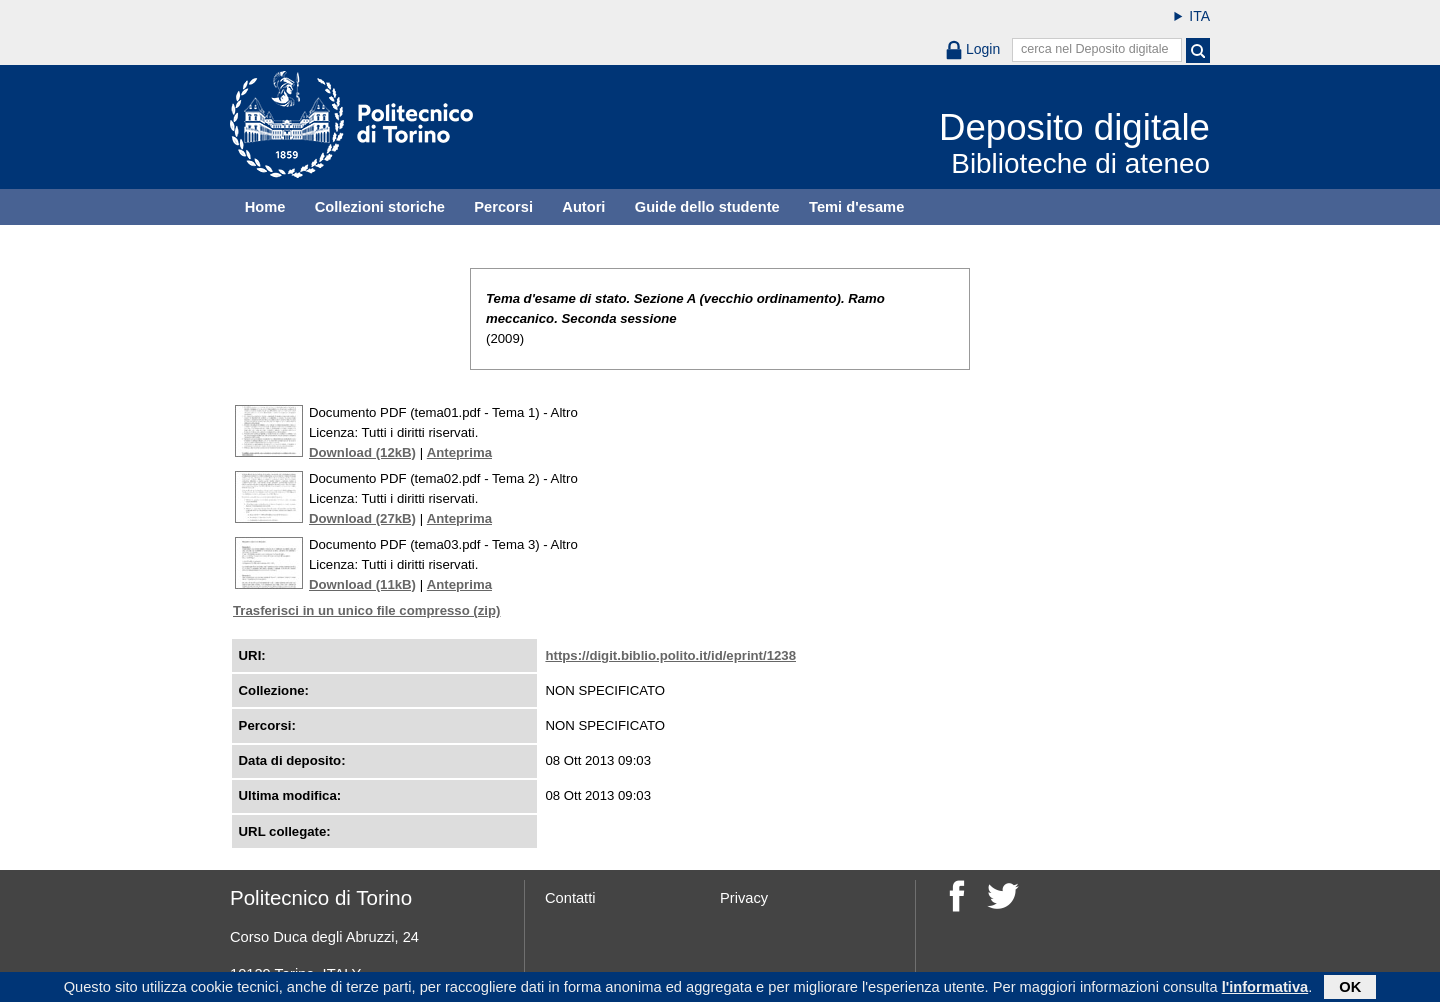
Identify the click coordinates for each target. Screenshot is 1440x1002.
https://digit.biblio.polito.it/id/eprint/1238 (670, 655)
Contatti (570, 898)
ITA (1199, 16)
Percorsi (503, 207)
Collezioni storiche (380, 207)
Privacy (744, 898)
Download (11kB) (362, 584)
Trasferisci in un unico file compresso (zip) (366, 610)
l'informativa (1265, 989)
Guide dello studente (707, 207)
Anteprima (459, 452)
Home (265, 207)
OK (1350, 989)
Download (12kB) (362, 452)
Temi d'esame (856, 207)
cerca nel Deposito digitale (1095, 49)
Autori (583, 207)
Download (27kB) (362, 518)
